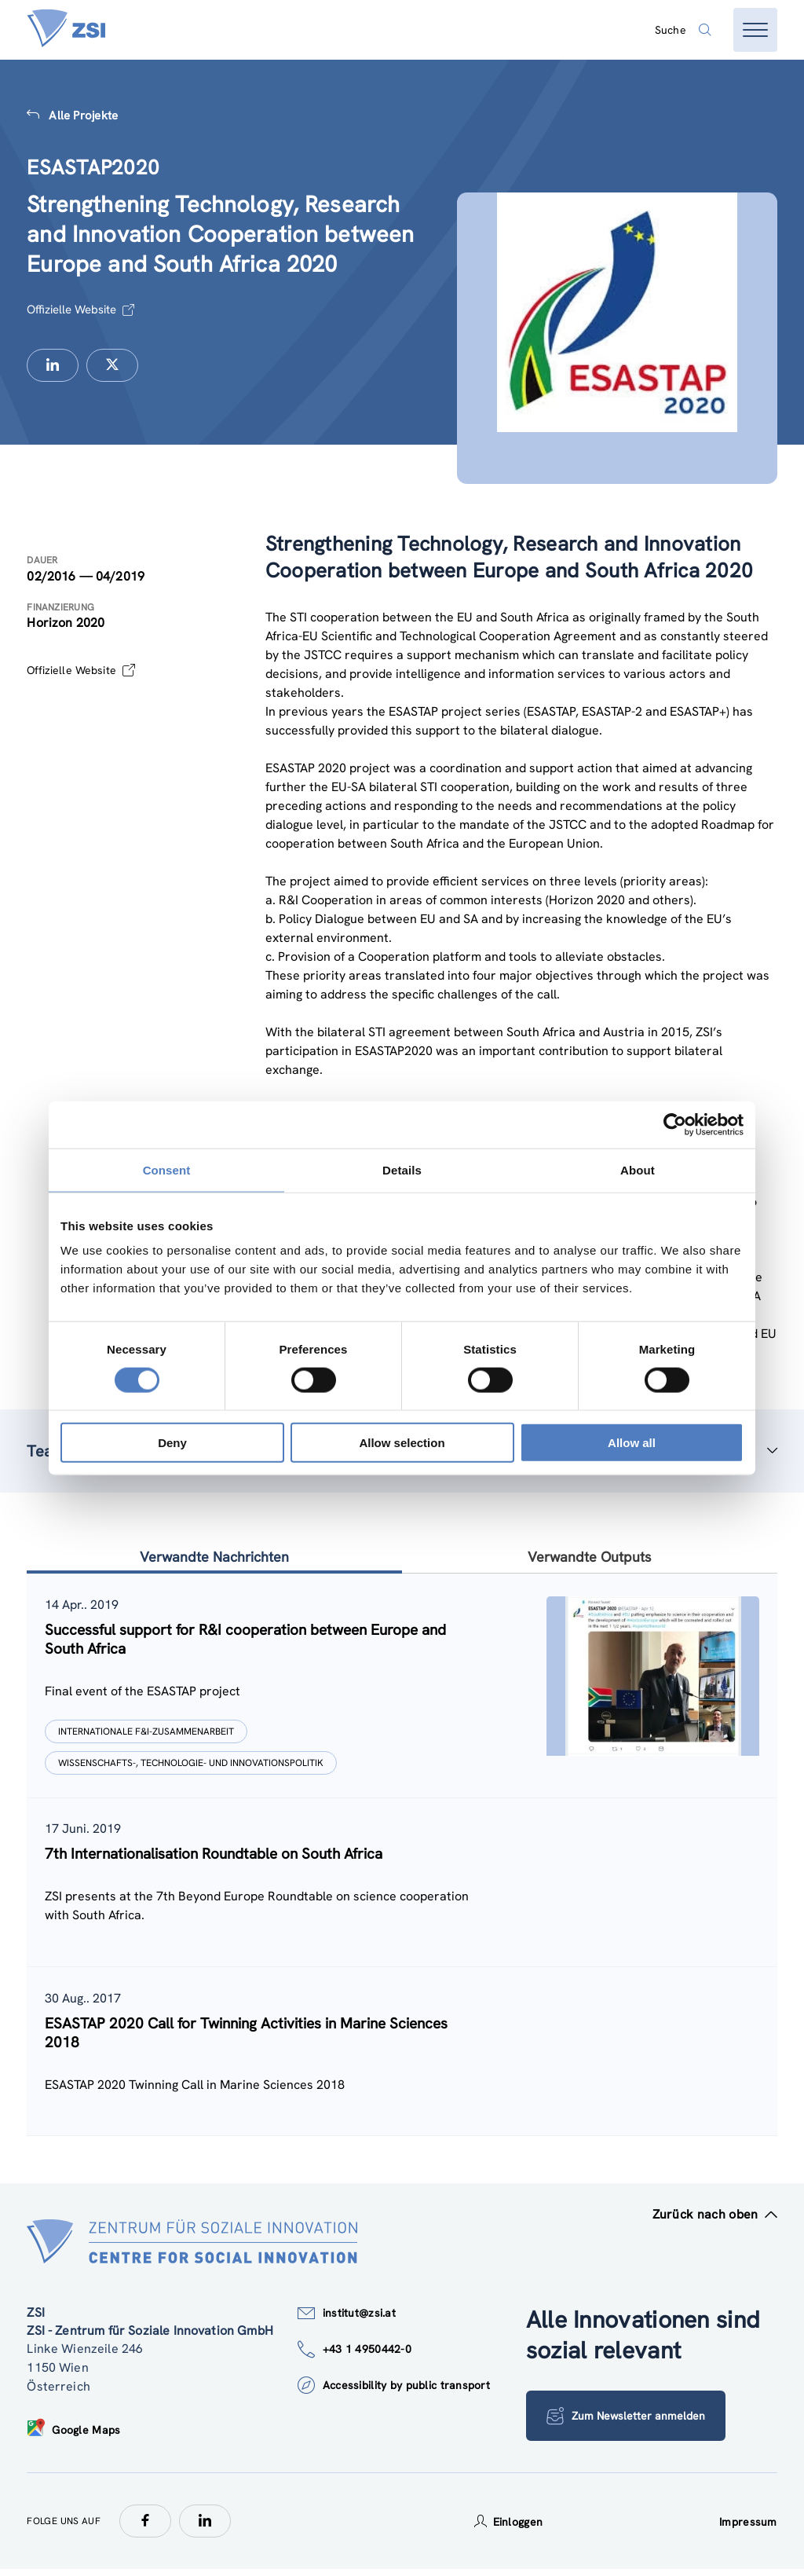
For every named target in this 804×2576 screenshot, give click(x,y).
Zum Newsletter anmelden (626, 2422)
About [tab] (637, 1169)
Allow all (632, 1442)
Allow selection (401, 1442)
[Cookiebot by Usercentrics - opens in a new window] (675, 1124)
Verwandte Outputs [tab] (589, 1556)
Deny (172, 1442)
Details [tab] (402, 1169)
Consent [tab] (167, 1169)
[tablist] (402, 1858)
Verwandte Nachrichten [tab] (214, 1556)
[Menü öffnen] (755, 30)
